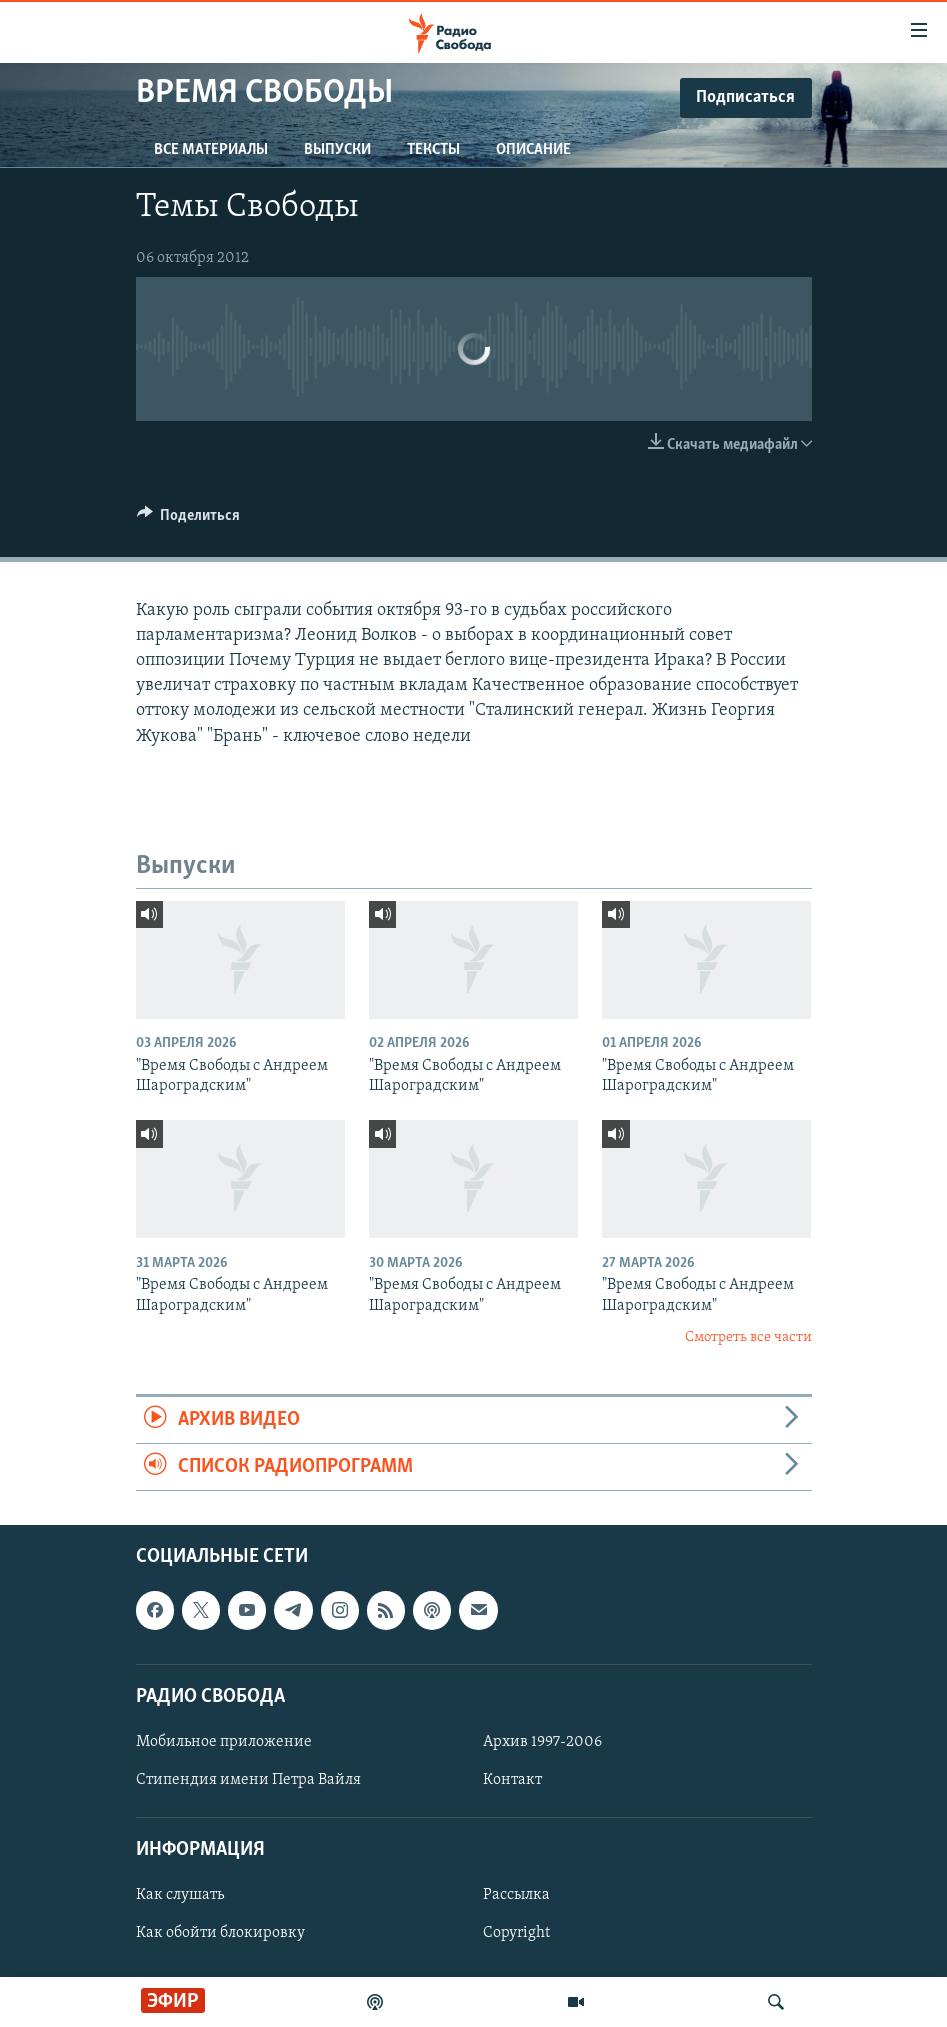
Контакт (512, 1780)
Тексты (433, 150)
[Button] (189, 520)
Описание (533, 150)
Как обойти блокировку (220, 1934)
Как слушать (180, 1896)
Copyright (516, 1934)
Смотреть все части (748, 1337)
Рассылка (516, 1896)
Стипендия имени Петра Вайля (248, 1780)
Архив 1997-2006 (542, 1742)
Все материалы (211, 150)
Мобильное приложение (224, 1742)
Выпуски (337, 150)
